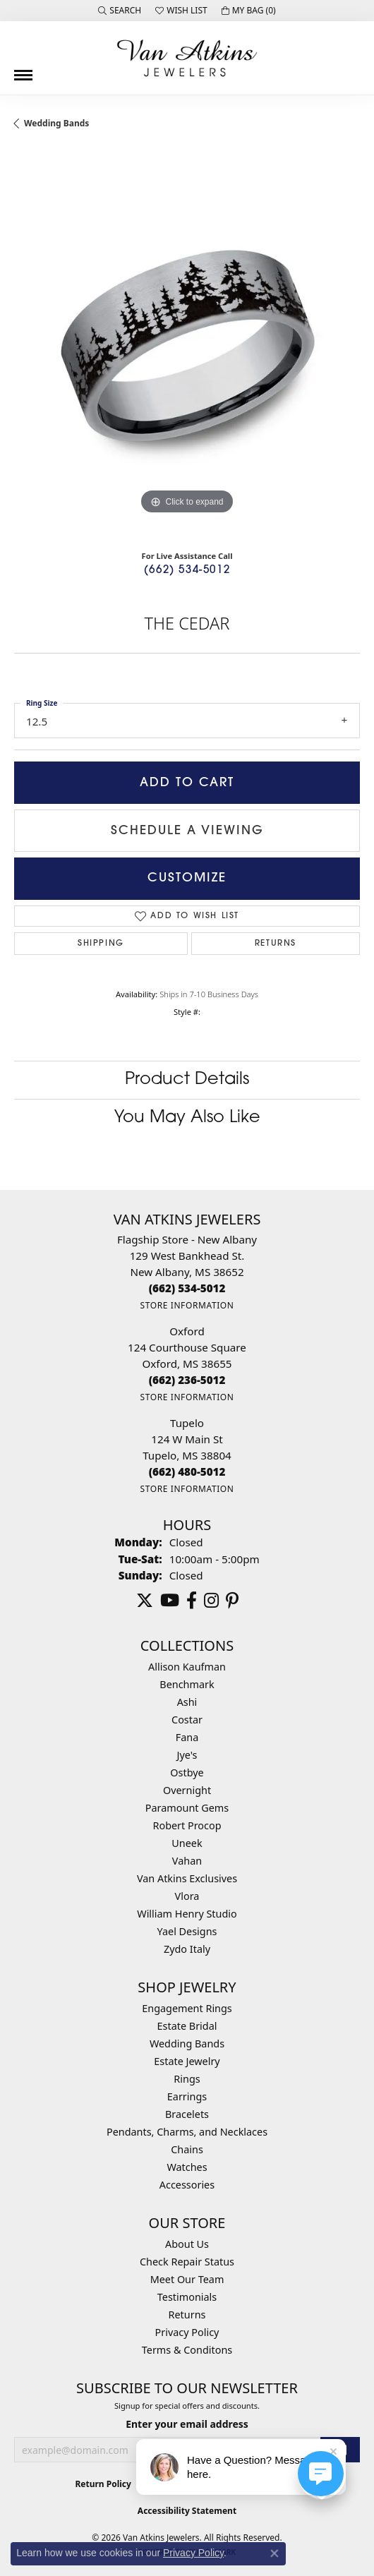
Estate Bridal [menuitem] (187, 2026)
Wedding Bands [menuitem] (187, 2043)
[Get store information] (187, 1305)
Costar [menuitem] (187, 1719)
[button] (119, 10)
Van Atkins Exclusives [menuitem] (187, 1878)
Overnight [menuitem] (187, 1790)
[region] (187, 345)
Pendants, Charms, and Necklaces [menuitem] (187, 2131)
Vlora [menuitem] (187, 1896)
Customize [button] (187, 878)
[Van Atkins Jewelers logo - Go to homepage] (187, 58)
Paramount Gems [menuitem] (187, 1807)
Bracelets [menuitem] (187, 2114)
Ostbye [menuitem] (186, 1772)
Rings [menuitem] (187, 2079)
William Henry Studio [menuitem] (186, 1913)
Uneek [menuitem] (186, 1843)
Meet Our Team (187, 2279)
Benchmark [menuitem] (186, 1684)
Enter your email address (187, 2424)
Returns (275, 943)
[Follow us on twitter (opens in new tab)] (144, 1600)
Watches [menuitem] (187, 2167)
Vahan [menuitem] (187, 1860)
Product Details (187, 1079)
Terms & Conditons (187, 2350)
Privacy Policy (187, 2332)
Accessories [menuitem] (187, 2184)
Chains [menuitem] (187, 2149)
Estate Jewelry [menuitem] (186, 2061)
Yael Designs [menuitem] (187, 1931)
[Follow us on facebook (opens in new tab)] (191, 1600)
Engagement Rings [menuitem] (187, 2008)
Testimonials (187, 2297)
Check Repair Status (187, 2261)
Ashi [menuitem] (187, 1702)
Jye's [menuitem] (187, 1755)
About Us (187, 2244)
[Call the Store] (187, 1288)
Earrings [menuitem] (187, 2096)
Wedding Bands (56, 123)
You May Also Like (187, 1117)
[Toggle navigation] (23, 70)
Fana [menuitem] (187, 1737)
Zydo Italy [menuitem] (187, 1949)
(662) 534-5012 (187, 570)
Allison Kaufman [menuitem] (187, 1666)
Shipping (101, 943)
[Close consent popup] (274, 2553)
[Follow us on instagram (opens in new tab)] (211, 1600)
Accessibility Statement (187, 2511)
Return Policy (103, 2484)
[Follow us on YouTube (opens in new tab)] (169, 1600)
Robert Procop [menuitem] (186, 1825)
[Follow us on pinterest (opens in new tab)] (232, 1600)
